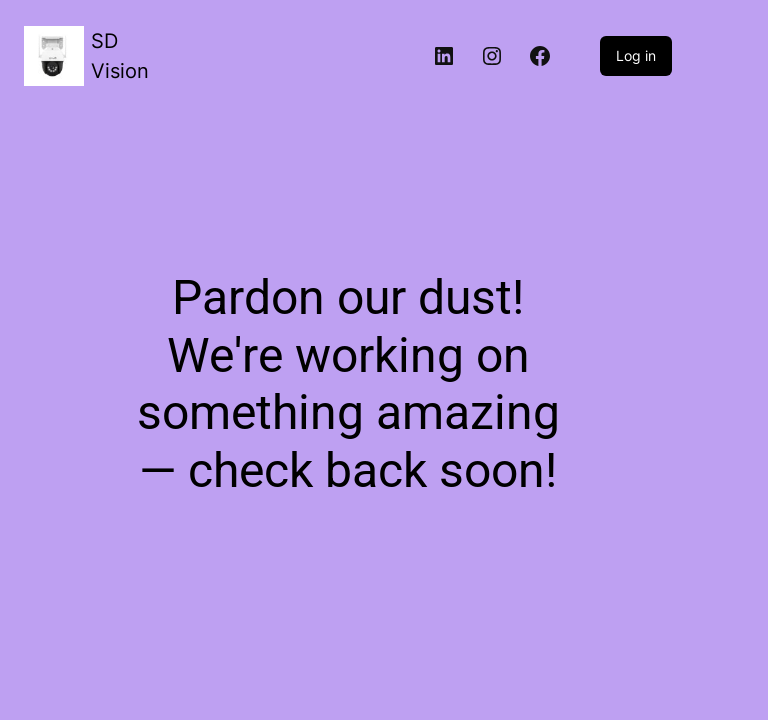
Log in (636, 55)
